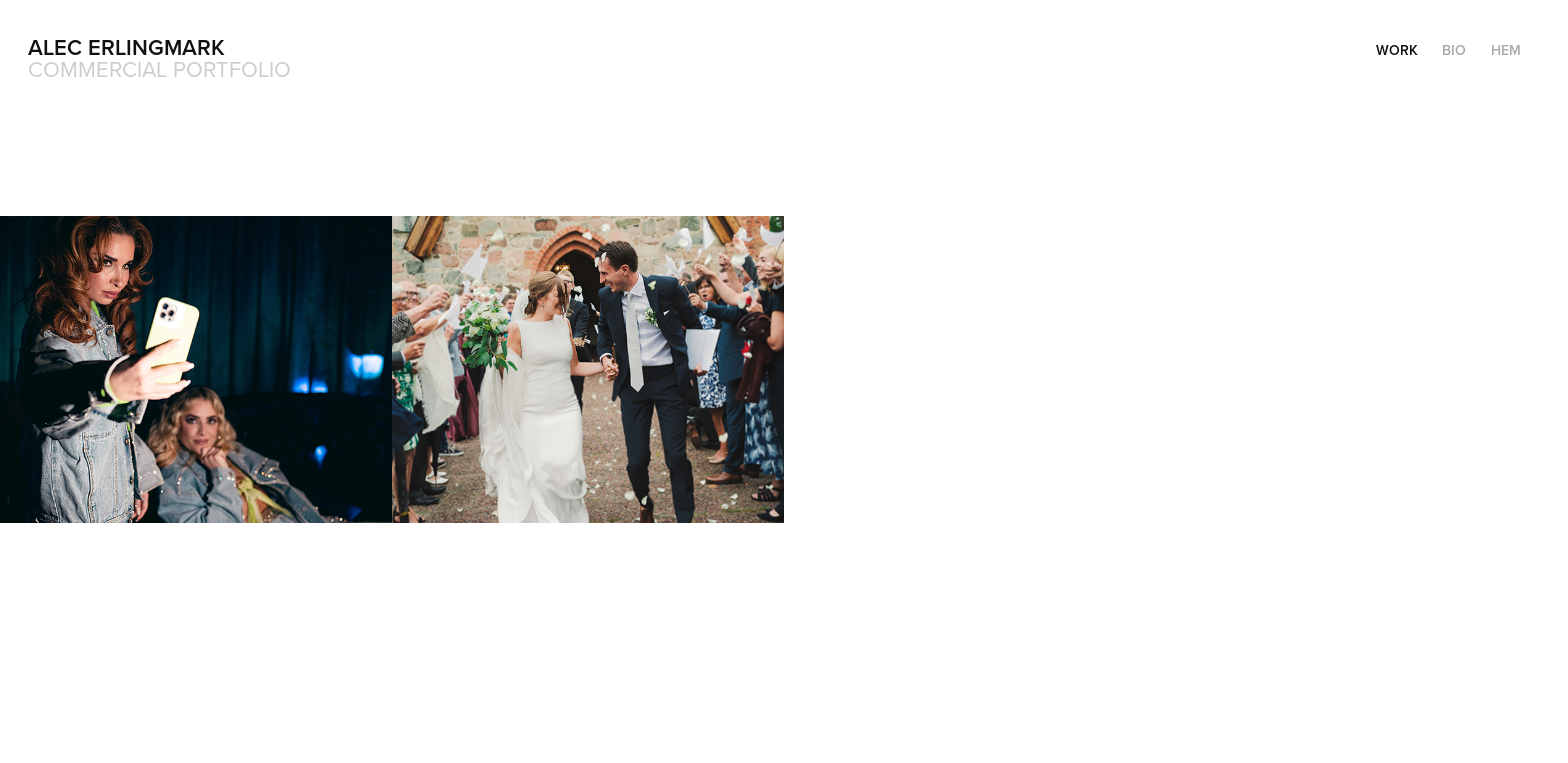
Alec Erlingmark (126, 47)
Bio (1454, 50)
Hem (1506, 50)
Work (1397, 50)
